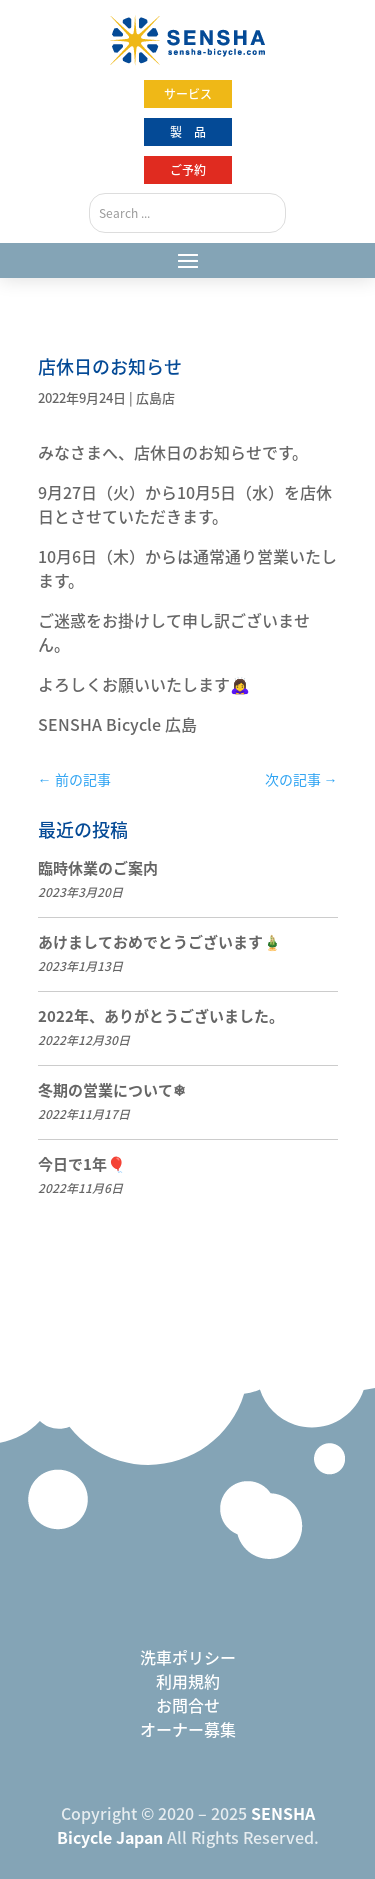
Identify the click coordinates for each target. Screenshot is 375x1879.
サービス (188, 94)
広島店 (155, 397)
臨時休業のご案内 (98, 868)
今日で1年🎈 (82, 1164)
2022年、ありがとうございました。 (161, 1016)
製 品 (188, 132)
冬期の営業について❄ (112, 1090)
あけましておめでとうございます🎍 (160, 942)
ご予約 (188, 170)
